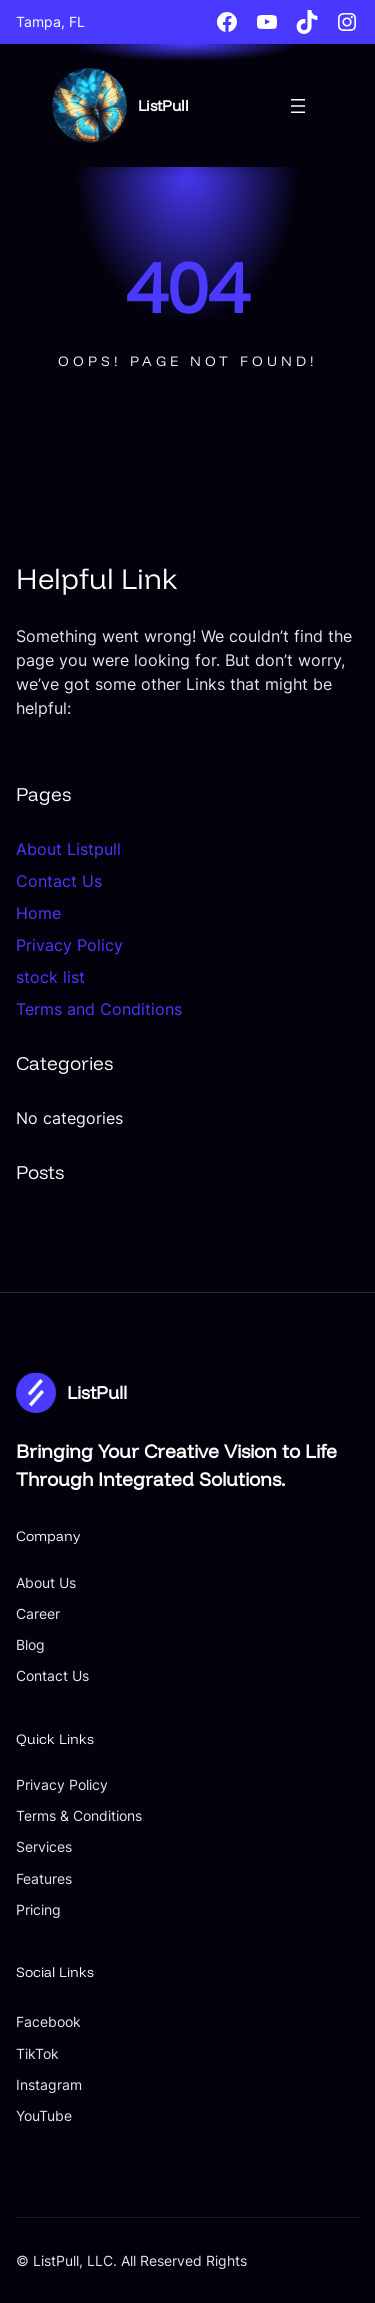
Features (44, 1878)
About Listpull (68, 849)
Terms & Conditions (79, 1815)
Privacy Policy (69, 945)
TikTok (37, 2053)
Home (38, 913)
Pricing (38, 1909)
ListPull (163, 105)
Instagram (49, 2084)
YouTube (44, 2115)
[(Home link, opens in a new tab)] (89, 105)
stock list (50, 977)
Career (38, 1613)
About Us (46, 1582)
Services (44, 1846)
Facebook (48, 2021)
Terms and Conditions (99, 1009)
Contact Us (59, 881)
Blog (30, 1644)
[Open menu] (298, 106)
